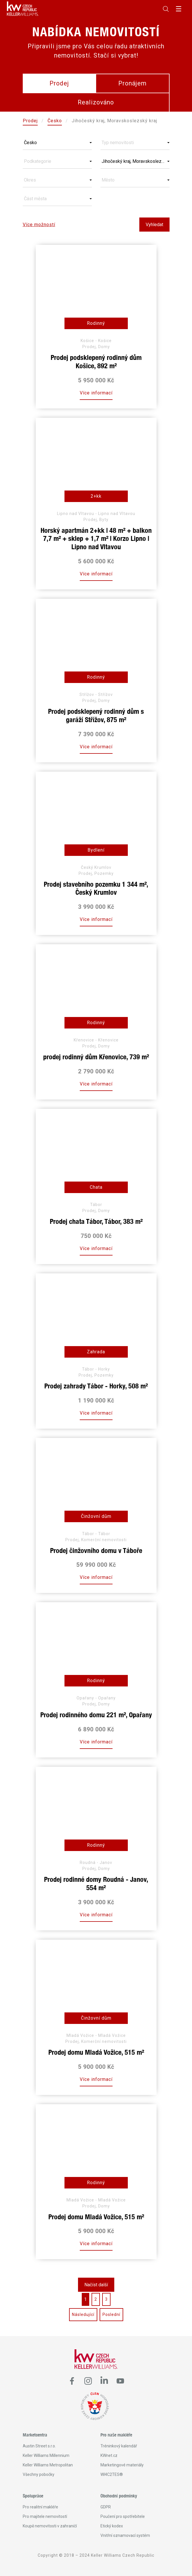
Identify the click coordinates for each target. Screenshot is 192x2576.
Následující (83, 2314)
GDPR (105, 2507)
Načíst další (96, 2284)
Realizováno (96, 102)
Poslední (111, 2314)
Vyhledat (154, 224)
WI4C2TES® (111, 2474)
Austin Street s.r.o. (39, 2446)
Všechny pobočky (38, 2474)
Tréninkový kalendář (118, 2446)
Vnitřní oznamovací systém (125, 2535)
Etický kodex (111, 2526)
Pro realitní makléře (40, 2507)
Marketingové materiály (122, 2465)
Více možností (39, 224)
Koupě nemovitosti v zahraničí (50, 2526)
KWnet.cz (108, 2455)
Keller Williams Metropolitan (48, 2465)
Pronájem (132, 83)
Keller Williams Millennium (46, 2455)
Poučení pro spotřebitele (122, 2516)
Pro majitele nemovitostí (45, 2516)
